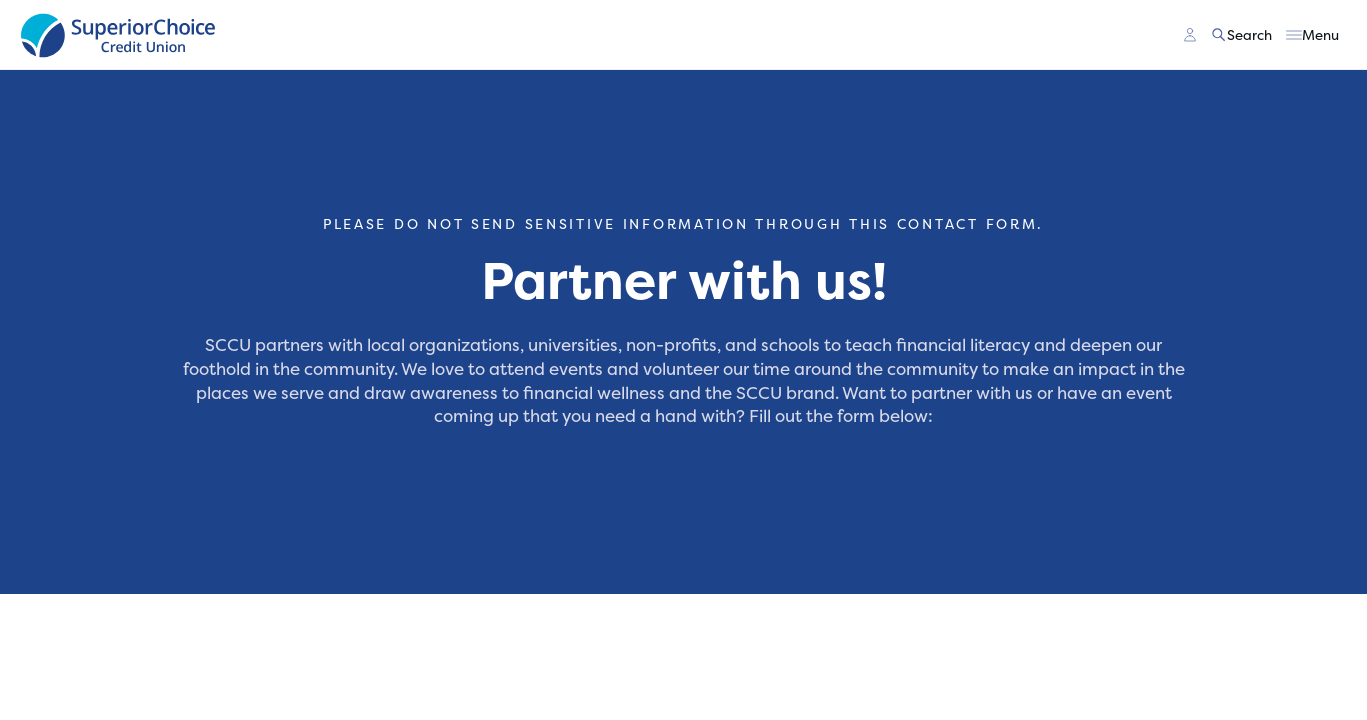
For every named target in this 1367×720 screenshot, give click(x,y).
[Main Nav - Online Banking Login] (1190, 35)
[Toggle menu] (1312, 35)
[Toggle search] (1242, 35)
